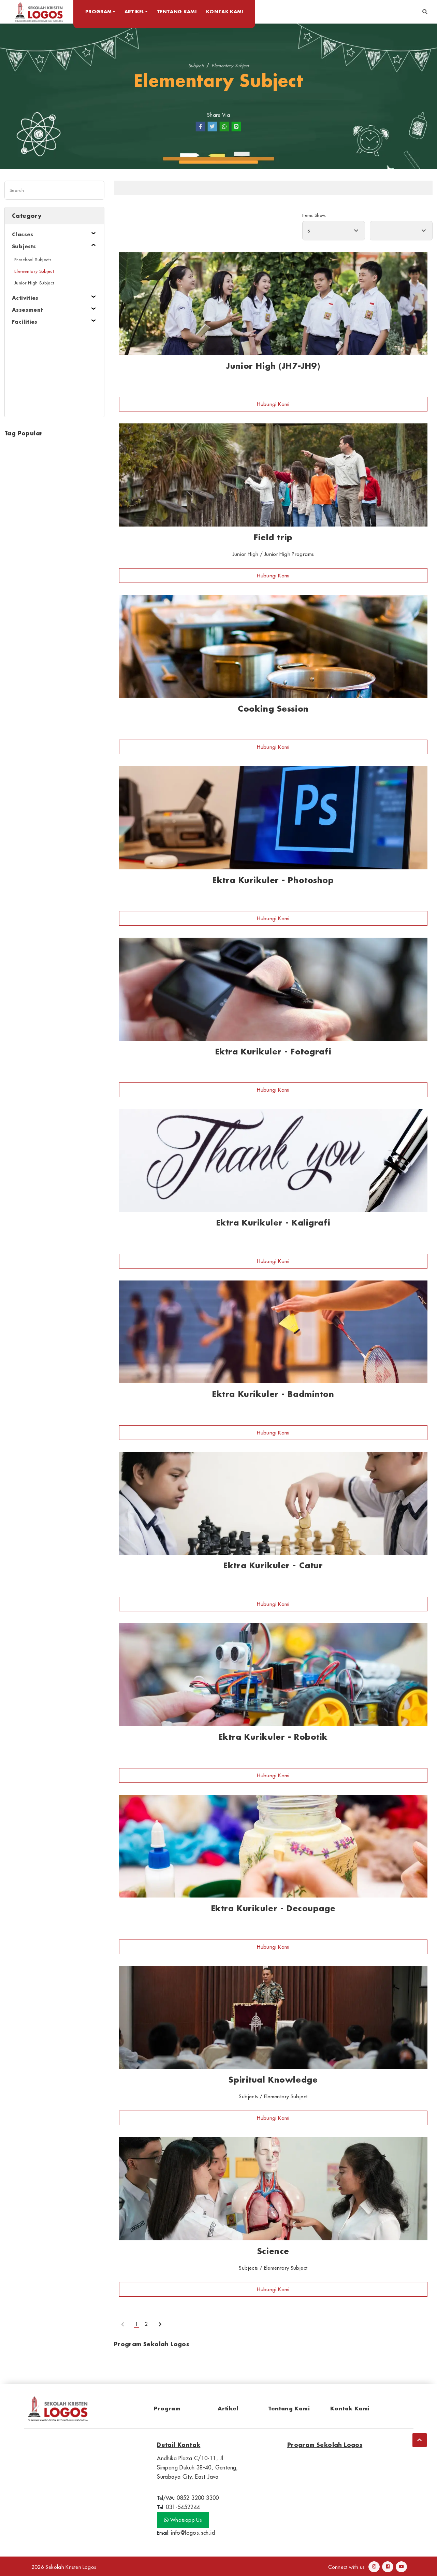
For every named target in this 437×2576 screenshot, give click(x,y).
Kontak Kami (227, 11)
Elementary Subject (230, 65)
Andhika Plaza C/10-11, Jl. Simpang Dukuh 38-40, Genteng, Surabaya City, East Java (197, 2467)
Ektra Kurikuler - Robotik (273, 1737)
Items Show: (314, 215)
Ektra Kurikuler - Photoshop (273, 880)
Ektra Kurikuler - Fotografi (273, 1051)
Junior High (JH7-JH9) (273, 366)
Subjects (196, 65)
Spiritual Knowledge (273, 2079)
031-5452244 (183, 2507)
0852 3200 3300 (198, 2497)
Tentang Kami (180, 11)
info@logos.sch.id (193, 2532)
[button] (425, 12)
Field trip (273, 537)
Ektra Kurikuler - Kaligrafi (273, 1222)
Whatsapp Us (183, 2520)
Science (273, 2251)
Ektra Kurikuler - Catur (273, 1565)
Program (167, 2408)
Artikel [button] (137, 11)
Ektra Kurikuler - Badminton (273, 1394)
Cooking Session (273, 708)
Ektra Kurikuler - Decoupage (273, 1908)
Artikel (228, 2408)
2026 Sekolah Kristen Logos (64, 2567)
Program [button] (101, 11)
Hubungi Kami (273, 404)
